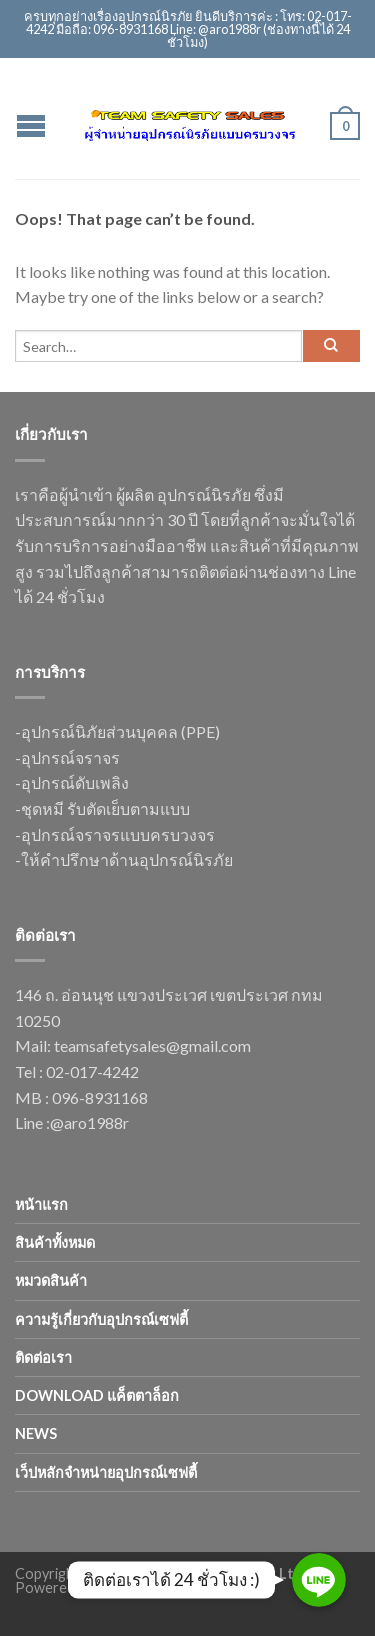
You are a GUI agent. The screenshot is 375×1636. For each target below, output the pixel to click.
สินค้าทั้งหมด (55, 1242)
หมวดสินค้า (51, 1280)
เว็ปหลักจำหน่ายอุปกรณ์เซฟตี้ (106, 1472)
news (36, 1433)
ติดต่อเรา (43, 1357)
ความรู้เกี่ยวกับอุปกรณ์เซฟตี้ (101, 1319)
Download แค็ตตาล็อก (97, 1395)
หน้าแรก (41, 1204)
